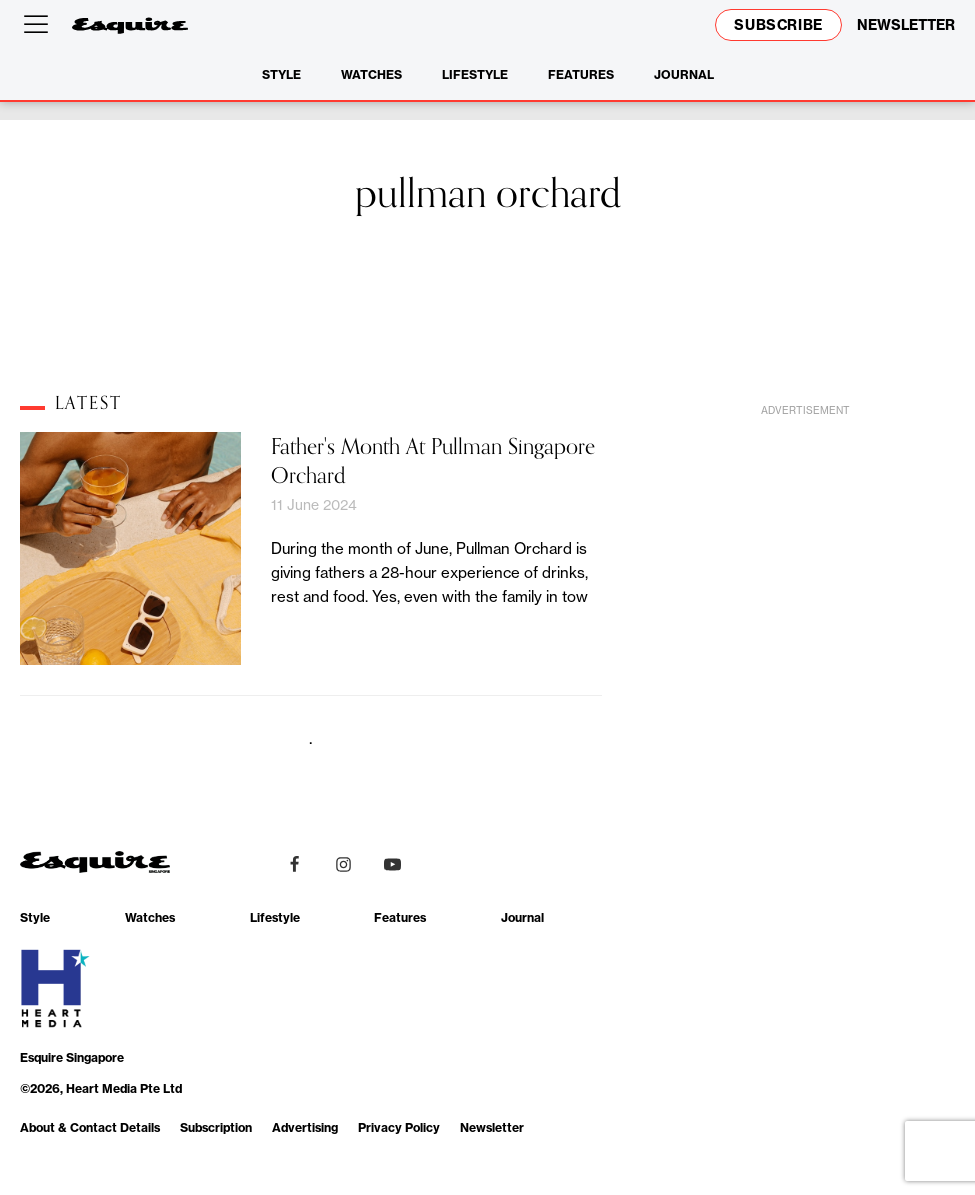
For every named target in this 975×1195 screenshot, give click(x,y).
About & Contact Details (90, 1127)
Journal (684, 74)
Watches (371, 74)
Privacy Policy (399, 1127)
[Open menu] (40, 25)
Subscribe (778, 25)
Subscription (216, 1127)
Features (581, 74)
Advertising (305, 1127)
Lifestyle (475, 74)
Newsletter (492, 1127)
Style (281, 74)
